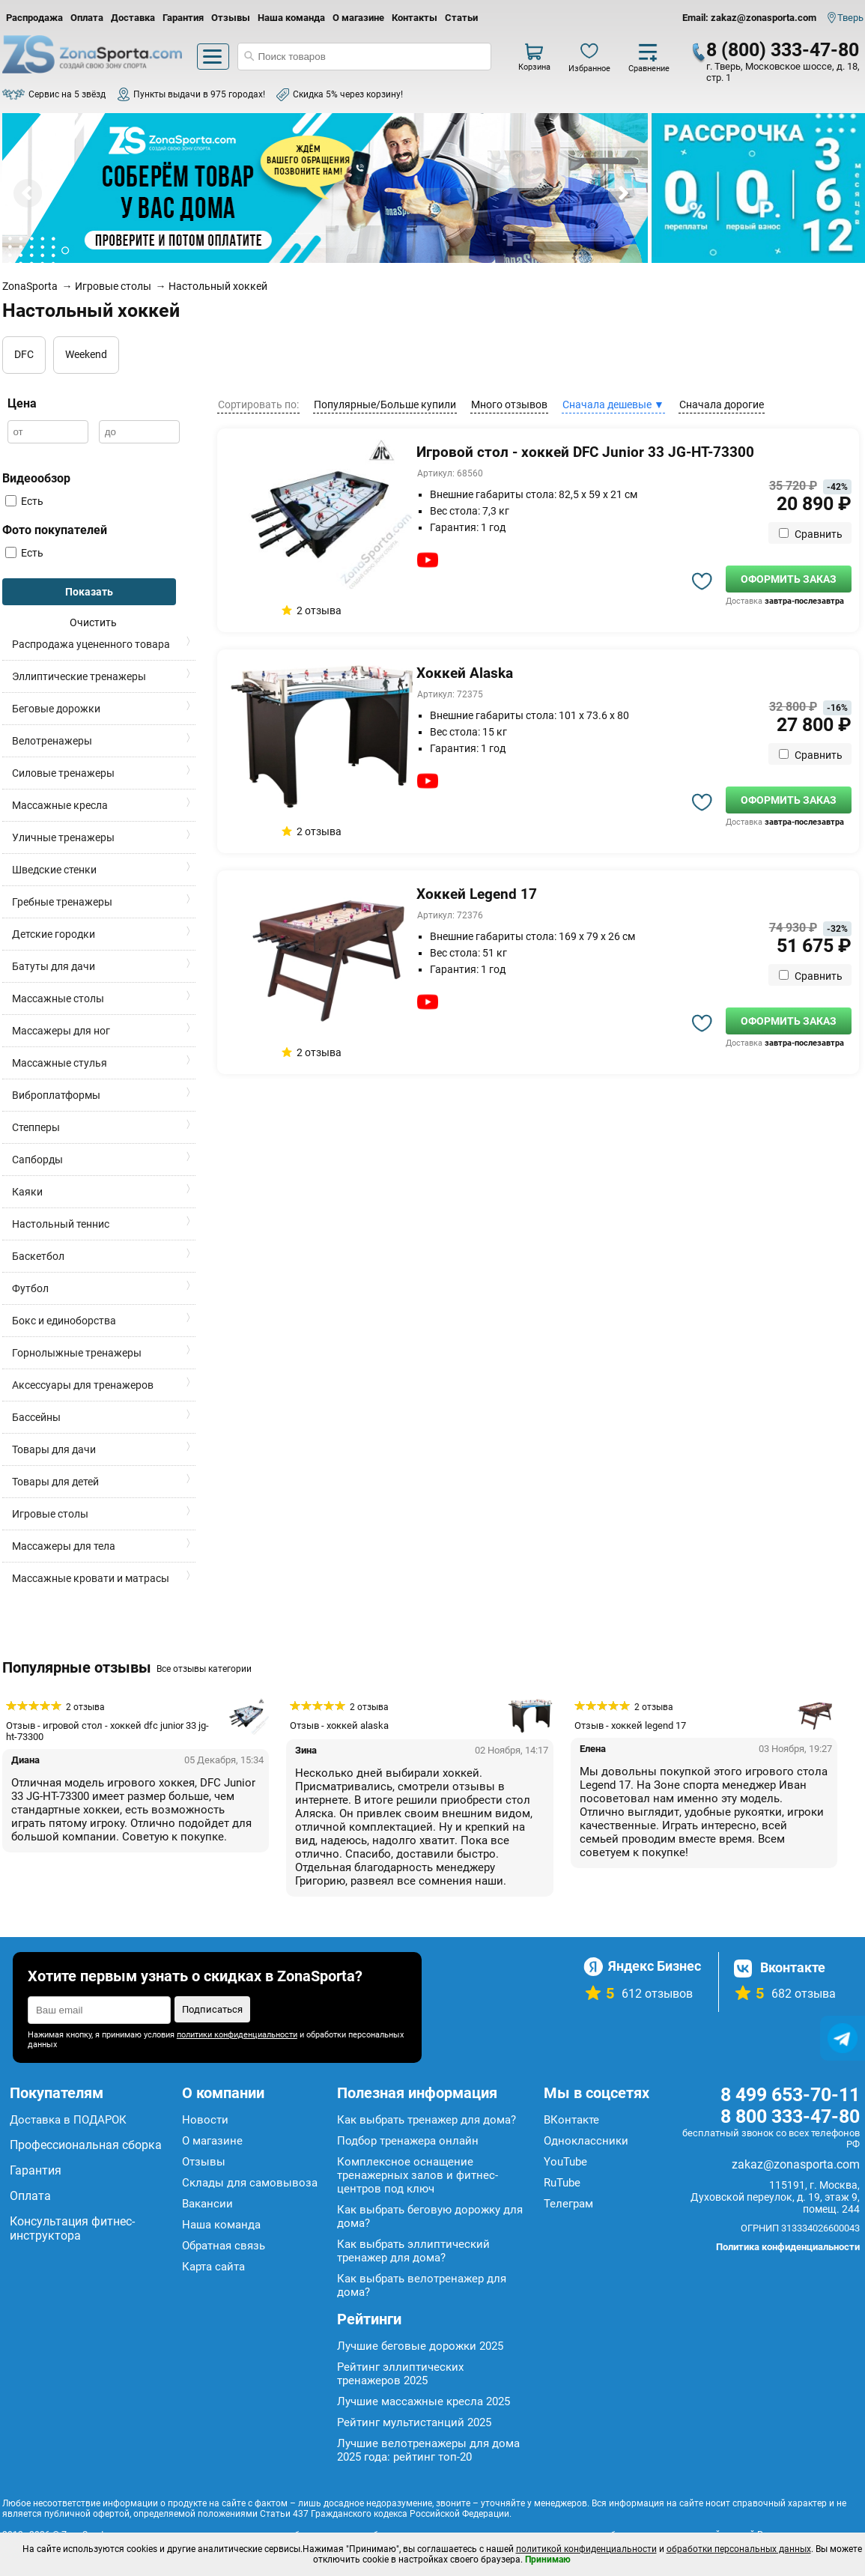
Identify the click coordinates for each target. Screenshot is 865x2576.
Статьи (461, 17)
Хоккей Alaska (464, 673)
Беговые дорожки (56, 709)
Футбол (30, 1288)
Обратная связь (223, 2245)
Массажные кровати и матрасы (90, 1578)
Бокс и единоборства (64, 1321)
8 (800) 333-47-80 (782, 50)
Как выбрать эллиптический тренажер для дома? (413, 2250)
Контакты (414, 17)
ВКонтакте (571, 2120)
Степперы (36, 1127)
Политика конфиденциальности (788, 2246)
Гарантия (183, 17)
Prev (27, 193)
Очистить (93, 622)
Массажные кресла (60, 805)
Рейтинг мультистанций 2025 (414, 2422)
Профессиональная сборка (86, 2145)
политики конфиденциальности (237, 2035)
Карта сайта (213, 2266)
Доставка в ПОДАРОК (68, 2120)
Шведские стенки (54, 870)
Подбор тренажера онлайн (408, 2141)
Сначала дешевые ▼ (613, 404)
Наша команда (291, 17)
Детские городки (53, 934)
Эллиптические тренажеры (79, 676)
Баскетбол (38, 1256)
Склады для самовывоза (250, 2182)
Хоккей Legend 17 (476, 894)
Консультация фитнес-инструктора (72, 2228)
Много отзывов (509, 404)
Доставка (133, 17)
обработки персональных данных (739, 2549)
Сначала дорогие (721, 404)
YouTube (565, 2162)
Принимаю (548, 2559)
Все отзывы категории (204, 1669)
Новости (205, 2120)
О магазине (358, 17)
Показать (89, 592)
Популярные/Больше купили (385, 404)
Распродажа (34, 17)
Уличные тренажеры (63, 837)
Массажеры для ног (61, 1031)
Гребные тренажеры (62, 902)
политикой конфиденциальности (586, 2549)
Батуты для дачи (53, 966)
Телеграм (568, 2203)
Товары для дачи (54, 1449)
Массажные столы (58, 998)
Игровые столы (50, 1514)
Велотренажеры (52, 741)
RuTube (562, 2182)
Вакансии (207, 2203)
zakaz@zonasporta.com (796, 2164)
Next (622, 193)
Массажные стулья (59, 1063)
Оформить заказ (789, 579)
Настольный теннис (60, 1224)
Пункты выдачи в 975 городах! (199, 94)
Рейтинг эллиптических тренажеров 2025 (400, 2373)
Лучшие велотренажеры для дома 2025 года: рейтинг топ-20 (428, 2450)
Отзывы (230, 17)
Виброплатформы (56, 1095)
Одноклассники (586, 2141)
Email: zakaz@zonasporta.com (749, 17)
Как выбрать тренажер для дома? (426, 2120)
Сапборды (37, 1160)
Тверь (850, 17)
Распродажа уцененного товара (91, 644)
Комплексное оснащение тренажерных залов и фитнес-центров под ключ (417, 2175)
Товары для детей (55, 1482)
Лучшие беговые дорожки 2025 (420, 2346)
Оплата (86, 17)
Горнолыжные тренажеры (77, 1353)
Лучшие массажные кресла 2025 (423, 2401)
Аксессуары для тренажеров (83, 1385)
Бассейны (36, 1417)
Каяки (27, 1192)
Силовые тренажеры (63, 773)
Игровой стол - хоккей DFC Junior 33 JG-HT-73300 (585, 452)
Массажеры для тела (63, 1546)
